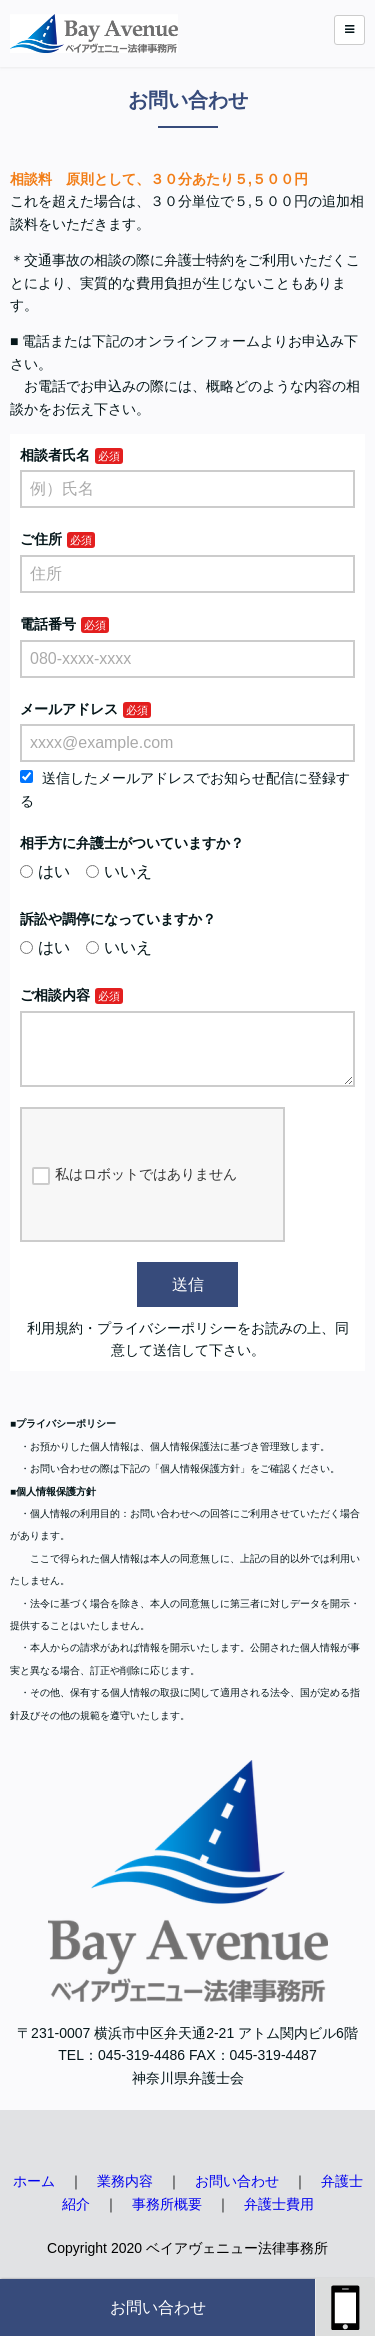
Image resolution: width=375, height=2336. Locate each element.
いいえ (119, 871)
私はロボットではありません (134, 1191)
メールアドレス (69, 709)
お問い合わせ (158, 2307)
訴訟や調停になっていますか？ (118, 919)
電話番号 (48, 624)
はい (45, 871)
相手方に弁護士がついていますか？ (132, 843)
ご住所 (41, 539)
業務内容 (125, 2197)
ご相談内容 (55, 995)
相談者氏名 (55, 455)
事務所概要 (167, 2220)
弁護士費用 (279, 2220)
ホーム (34, 2197)
